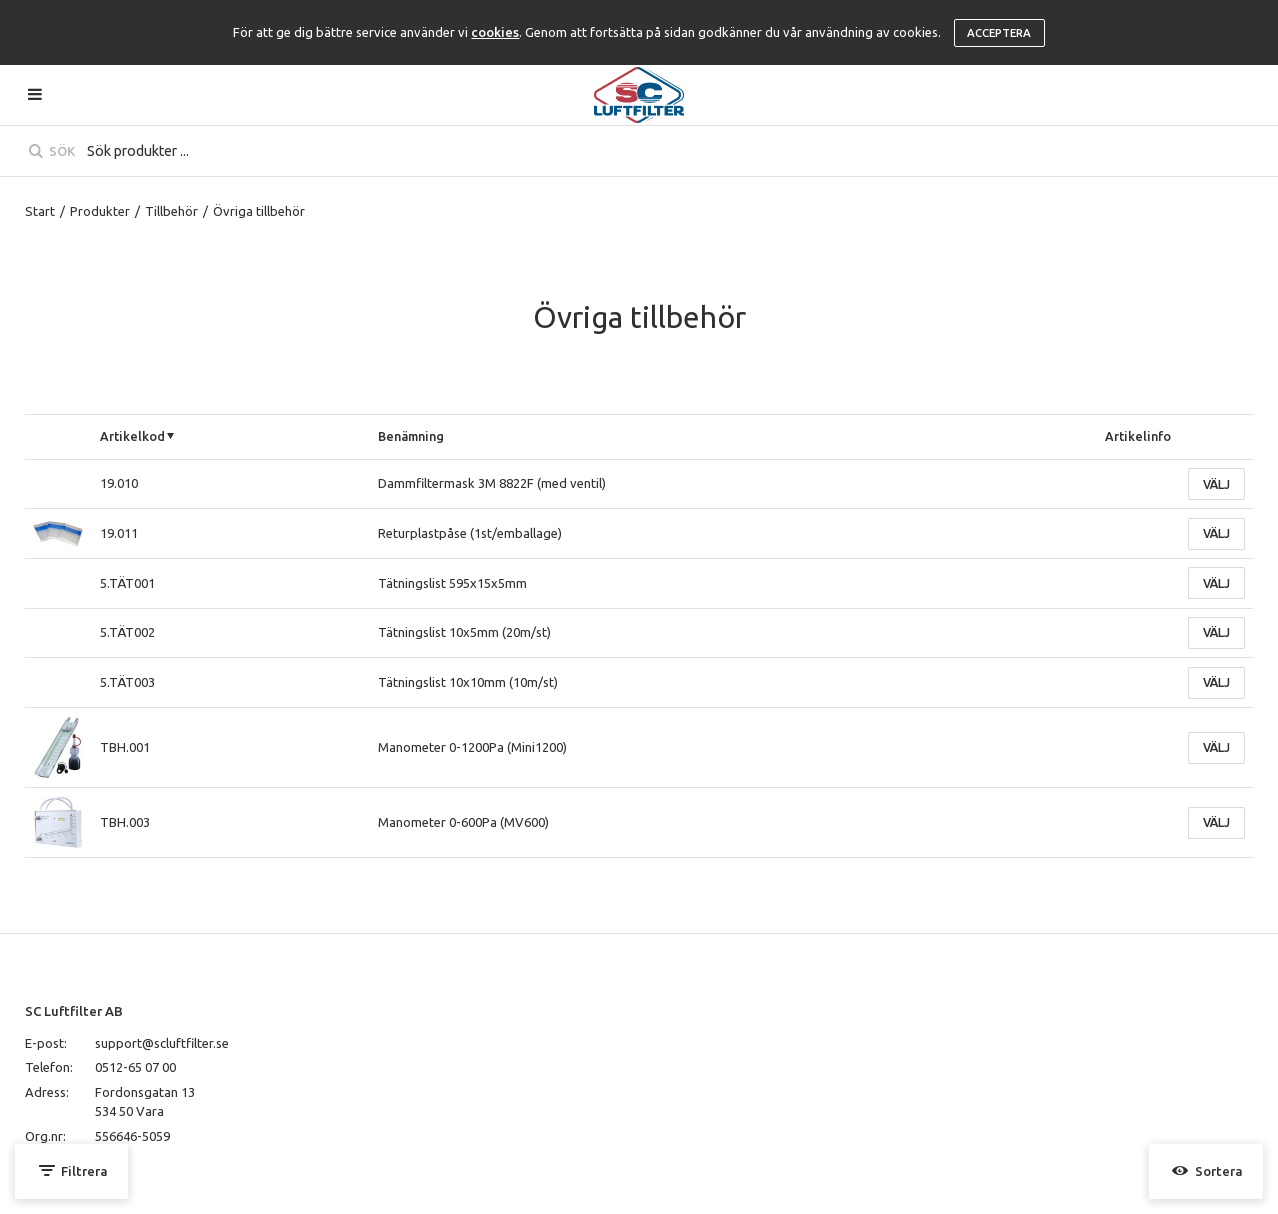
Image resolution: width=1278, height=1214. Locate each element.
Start (40, 211)
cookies (495, 32)
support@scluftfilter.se (162, 1043)
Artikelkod (132, 436)
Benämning (411, 436)
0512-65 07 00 (135, 1067)
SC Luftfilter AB (74, 1011)
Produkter (100, 211)
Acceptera (999, 33)
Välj (1216, 484)
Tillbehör (171, 211)
